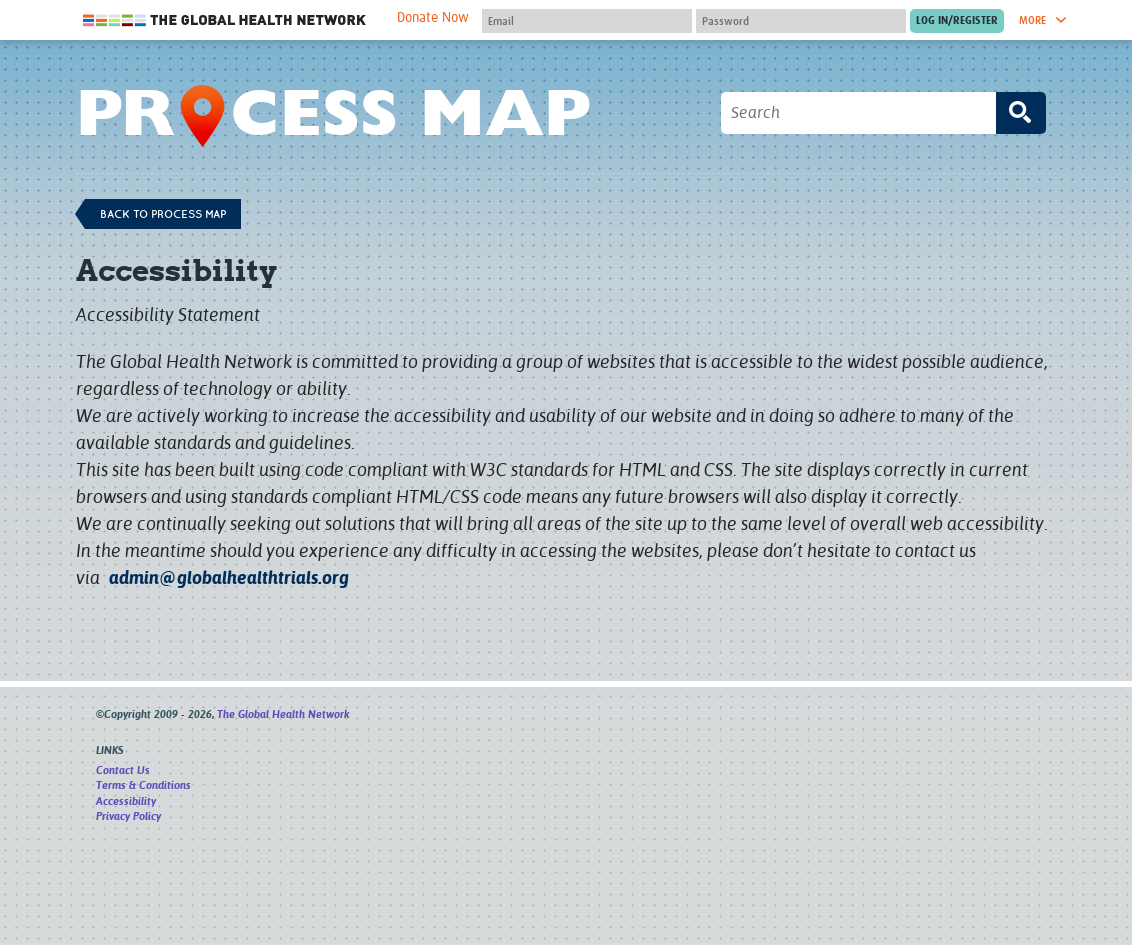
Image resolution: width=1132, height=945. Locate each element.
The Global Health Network (225, 20)
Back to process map (163, 214)
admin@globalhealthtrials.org (229, 577)
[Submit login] (957, 21)
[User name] (587, 21)
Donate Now (433, 18)
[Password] (801, 21)
